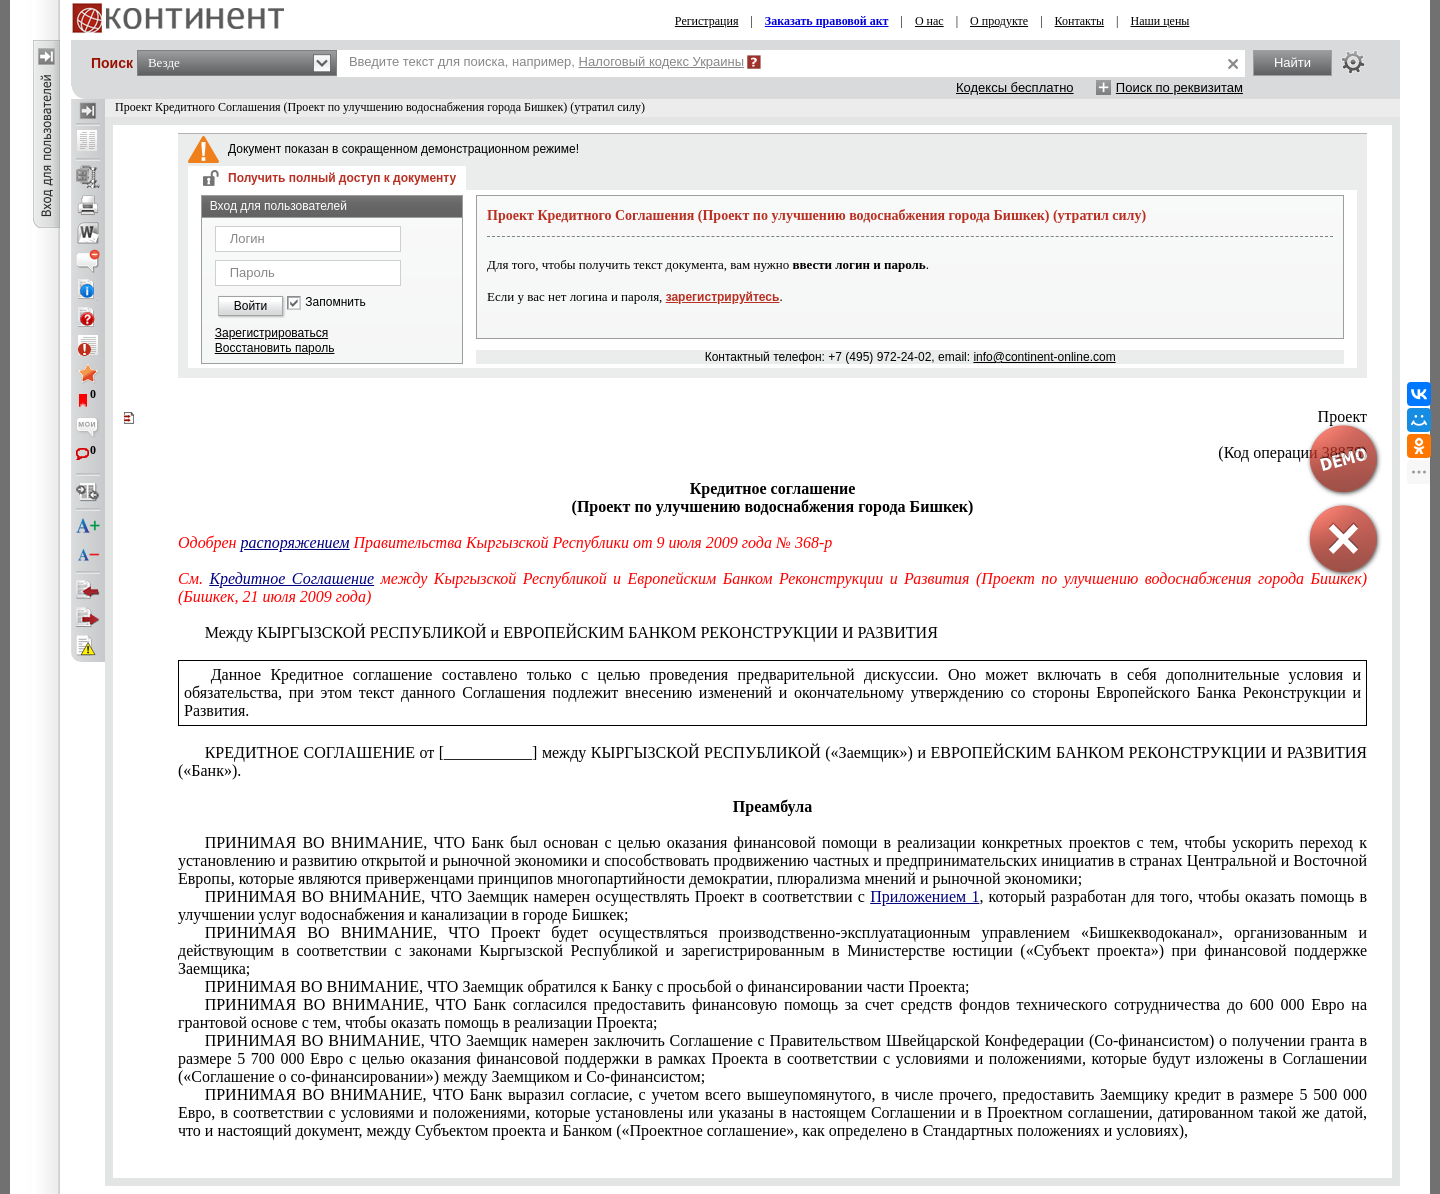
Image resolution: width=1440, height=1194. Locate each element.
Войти (251, 306)
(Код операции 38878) (1292, 452)
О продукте (999, 21)
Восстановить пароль (275, 348)
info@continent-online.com (1044, 357)
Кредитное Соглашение (291, 578)
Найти (1292, 62)
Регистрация (707, 21)
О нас (929, 21)
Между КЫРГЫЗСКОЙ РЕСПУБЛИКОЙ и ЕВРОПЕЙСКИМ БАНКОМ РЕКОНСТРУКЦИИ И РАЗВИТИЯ (571, 632)
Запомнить (335, 302)
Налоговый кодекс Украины (662, 61)
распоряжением (295, 542)
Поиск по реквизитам (1179, 87)
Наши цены (1160, 21)
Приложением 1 (924, 896)
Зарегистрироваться (271, 333)
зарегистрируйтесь (723, 297)
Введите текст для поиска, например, (546, 61)
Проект (1342, 416)
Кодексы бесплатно (1015, 87)
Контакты (1080, 21)
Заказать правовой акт (827, 21)
